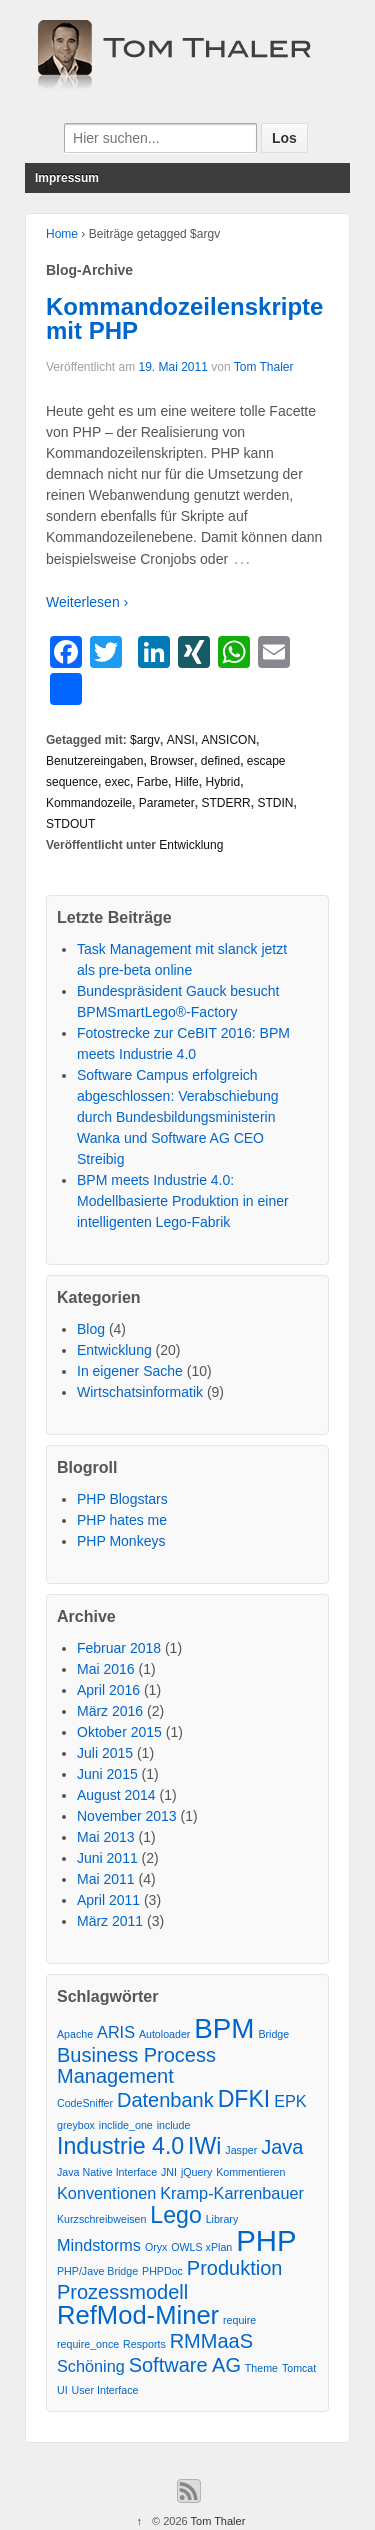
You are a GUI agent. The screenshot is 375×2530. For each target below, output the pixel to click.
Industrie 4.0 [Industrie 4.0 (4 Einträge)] (120, 2146)
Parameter (167, 803)
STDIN (275, 803)
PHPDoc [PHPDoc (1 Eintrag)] (162, 2271)
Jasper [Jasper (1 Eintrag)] (241, 2150)
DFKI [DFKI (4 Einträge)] (244, 2099)
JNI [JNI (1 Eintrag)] (169, 2172)
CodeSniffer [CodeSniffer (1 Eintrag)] (85, 2103)
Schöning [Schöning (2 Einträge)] (91, 2366)
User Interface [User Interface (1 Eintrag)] (105, 2390)
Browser (172, 761)
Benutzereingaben (94, 761)
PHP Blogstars (122, 1499)
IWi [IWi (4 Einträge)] (204, 2146)
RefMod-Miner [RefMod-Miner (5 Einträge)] (138, 2315)
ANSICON (228, 740)
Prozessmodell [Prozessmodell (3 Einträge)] (122, 2292)
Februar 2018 (119, 1648)
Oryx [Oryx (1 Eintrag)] (156, 2247)
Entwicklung (191, 845)
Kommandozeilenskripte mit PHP (184, 318)
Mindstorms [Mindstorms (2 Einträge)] (99, 2245)
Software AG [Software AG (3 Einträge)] (185, 2365)
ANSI (181, 740)
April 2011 (108, 1900)
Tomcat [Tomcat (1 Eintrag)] (299, 2368)
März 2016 (110, 1711)
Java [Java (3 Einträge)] (282, 2147)
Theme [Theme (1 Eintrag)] (261, 2368)
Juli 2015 (105, 1753)
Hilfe (187, 782)
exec (117, 782)
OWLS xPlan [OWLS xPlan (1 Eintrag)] (201, 2247)
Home (62, 234)
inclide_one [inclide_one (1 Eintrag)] (126, 2125)
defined (220, 761)
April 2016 (108, 1690)
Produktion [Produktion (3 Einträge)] (235, 2268)
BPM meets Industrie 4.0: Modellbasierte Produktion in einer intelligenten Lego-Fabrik (183, 1201)
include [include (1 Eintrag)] (174, 2125)
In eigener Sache (130, 1371)
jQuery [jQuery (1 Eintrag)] (196, 2172)
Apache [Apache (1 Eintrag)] (75, 2034)
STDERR (225, 803)
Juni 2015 (107, 1774)
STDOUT (70, 824)
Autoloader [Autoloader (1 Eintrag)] (165, 2034)
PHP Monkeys (121, 1541)
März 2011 (110, 1921)
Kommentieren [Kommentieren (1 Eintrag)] (250, 2172)
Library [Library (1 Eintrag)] (222, 2219)
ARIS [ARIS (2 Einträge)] (116, 2032)
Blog (91, 1329)
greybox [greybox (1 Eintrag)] (76, 2125)
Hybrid (222, 782)
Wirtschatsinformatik (140, 1392)
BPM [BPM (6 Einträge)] (224, 2028)
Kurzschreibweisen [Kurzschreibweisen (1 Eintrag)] (101, 2219)
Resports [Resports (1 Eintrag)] (144, 2344)
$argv (145, 740)
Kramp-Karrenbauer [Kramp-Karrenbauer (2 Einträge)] (232, 2193)
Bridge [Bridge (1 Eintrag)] (273, 2034)
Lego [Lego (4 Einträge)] (175, 2215)
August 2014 (116, 1795)
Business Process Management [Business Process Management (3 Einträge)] (136, 2066)
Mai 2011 (106, 1879)
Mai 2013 (106, 1837)
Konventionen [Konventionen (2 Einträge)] (106, 2193)
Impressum (67, 178)
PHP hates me (122, 1520)
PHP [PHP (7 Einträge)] (266, 2240)
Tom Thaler (264, 367)
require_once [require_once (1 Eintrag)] (88, 2344)
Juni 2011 (107, 1858)
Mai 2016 (106, 1669)
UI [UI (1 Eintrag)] (62, 2390)
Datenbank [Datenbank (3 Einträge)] (165, 2100)
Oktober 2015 (119, 1732)
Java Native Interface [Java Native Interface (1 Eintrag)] (107, 2172)
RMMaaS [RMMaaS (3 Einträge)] (211, 2341)
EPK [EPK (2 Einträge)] (290, 2101)
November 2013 (127, 1816)
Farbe (152, 782)
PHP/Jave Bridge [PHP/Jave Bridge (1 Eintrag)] (97, 2271)
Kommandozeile (89, 803)
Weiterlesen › (87, 602)
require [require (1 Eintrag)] (239, 2320)
